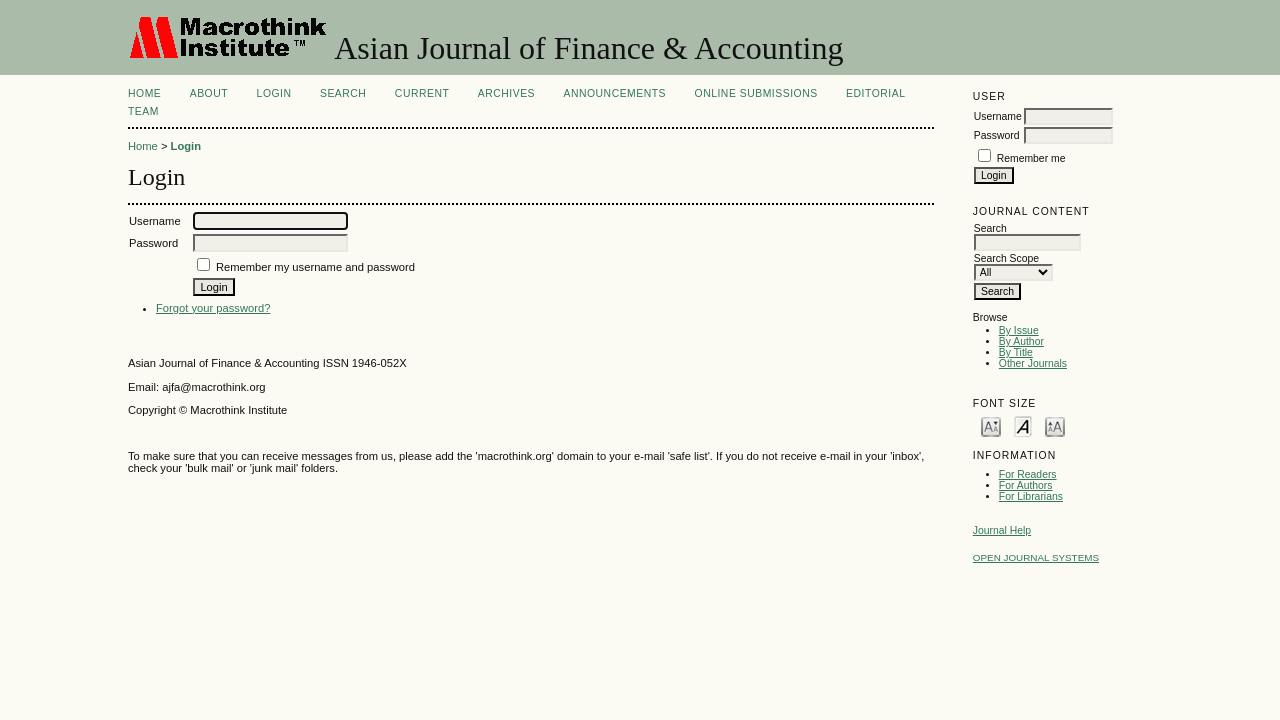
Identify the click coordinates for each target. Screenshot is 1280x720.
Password (997, 135)
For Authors (1026, 485)
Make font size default (1023, 425)
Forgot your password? (213, 308)
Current (422, 93)
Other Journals (1033, 363)
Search (343, 93)
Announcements (614, 93)
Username (998, 116)
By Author (1021, 341)
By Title (1016, 352)
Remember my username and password (315, 267)
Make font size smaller (991, 425)
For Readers (1028, 474)
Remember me (1031, 158)
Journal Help (1002, 530)
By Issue (1019, 330)
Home (144, 93)
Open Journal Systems (1036, 557)
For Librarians (1031, 496)
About (209, 93)
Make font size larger (1055, 425)
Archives (506, 93)
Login (274, 93)
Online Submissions (756, 93)
